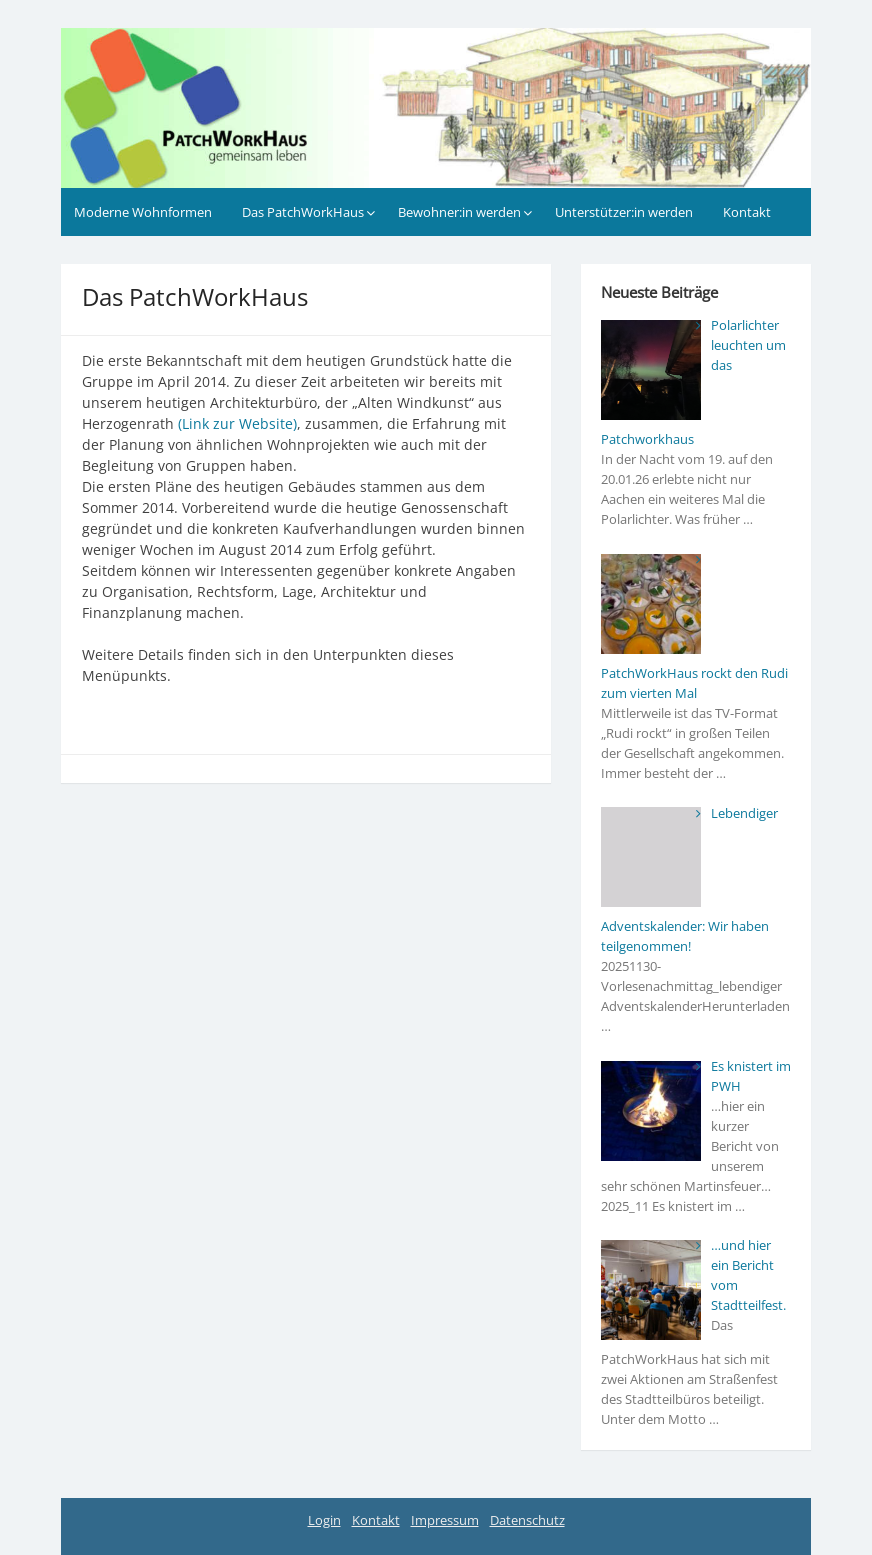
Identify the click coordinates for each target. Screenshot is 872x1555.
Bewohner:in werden (459, 212)
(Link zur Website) (237, 423)
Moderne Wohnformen (143, 212)
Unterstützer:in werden (624, 212)
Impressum (445, 1520)
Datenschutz (527, 1520)
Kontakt (747, 212)
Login (324, 1520)
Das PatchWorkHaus (303, 212)
